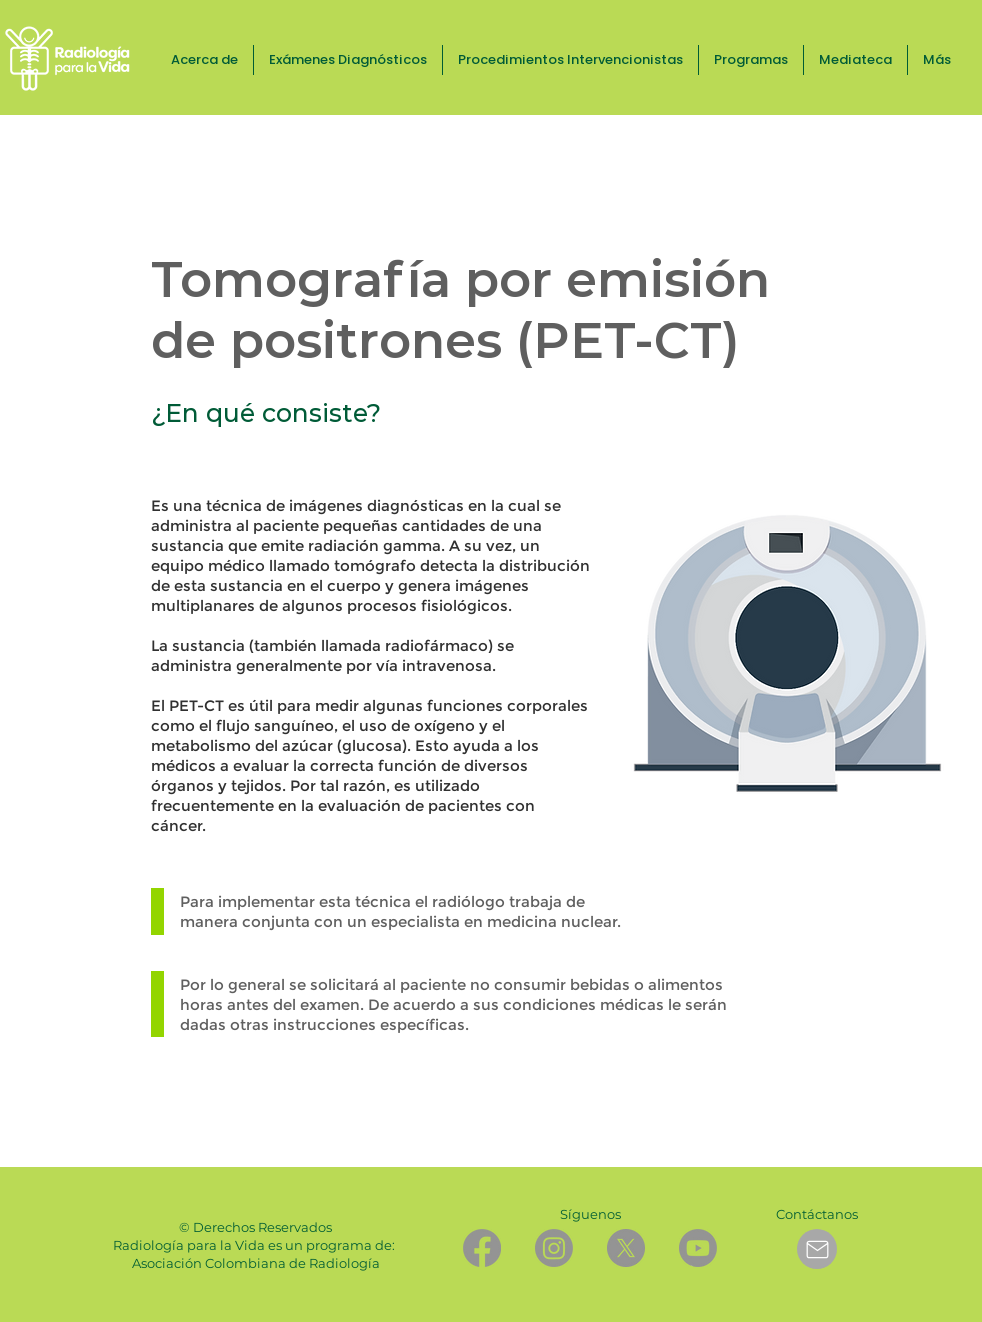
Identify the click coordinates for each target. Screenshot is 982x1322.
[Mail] (817, 1249)
